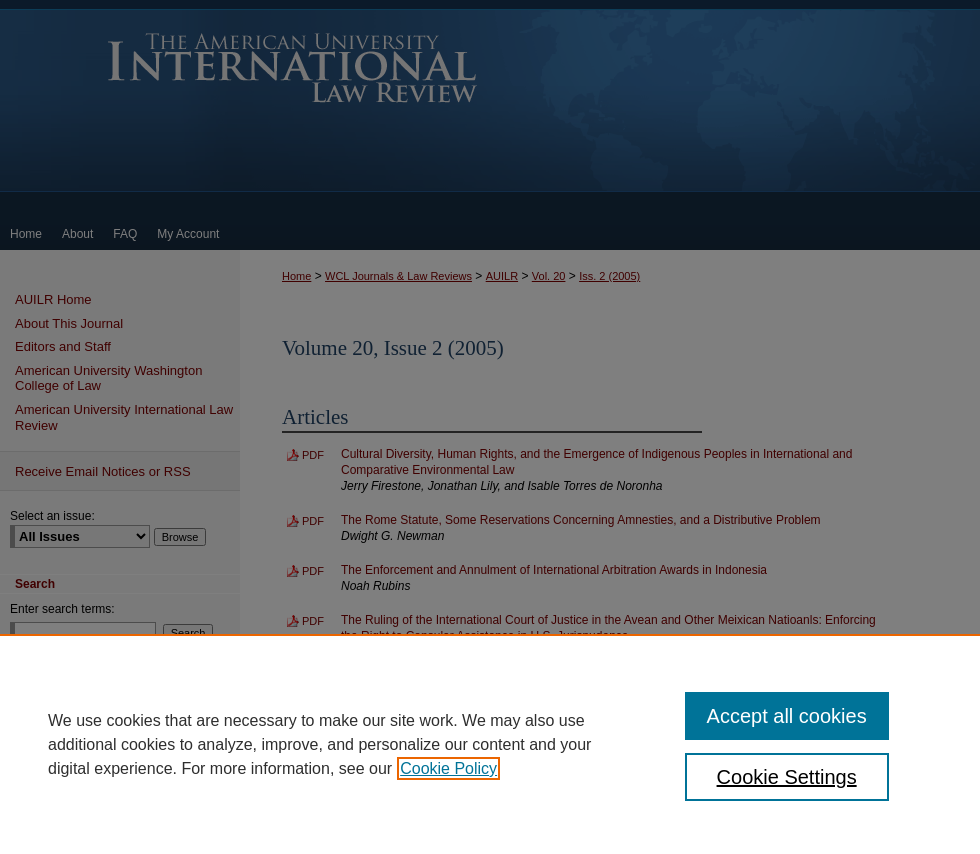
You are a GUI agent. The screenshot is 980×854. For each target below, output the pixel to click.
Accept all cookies (787, 716)
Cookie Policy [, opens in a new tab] (448, 768)
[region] (490, 744)
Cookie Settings (787, 777)
